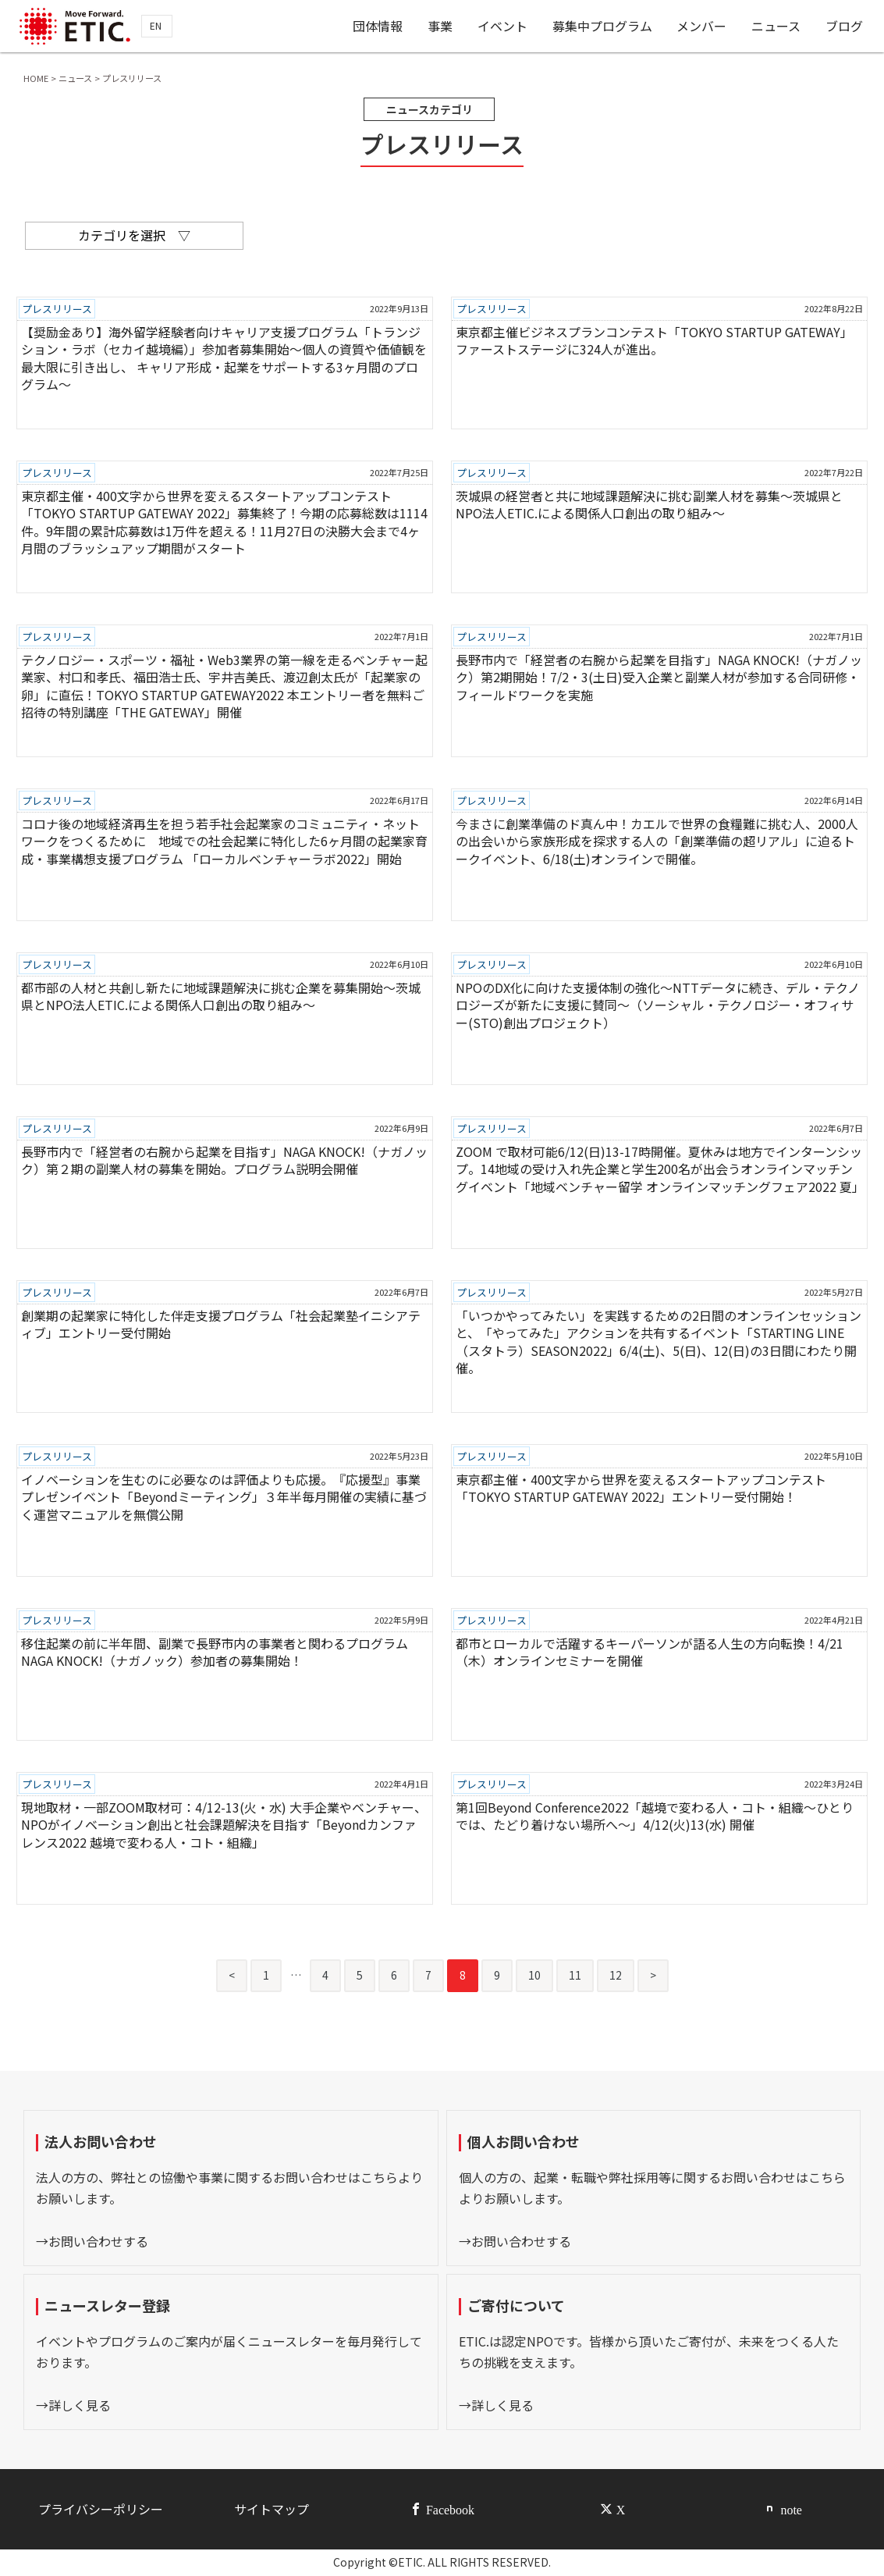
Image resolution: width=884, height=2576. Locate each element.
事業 (440, 25)
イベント (502, 25)
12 (615, 1975)
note (791, 2509)
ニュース (776, 25)
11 (575, 1975)
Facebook (450, 2509)
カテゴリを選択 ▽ (134, 235)
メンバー (701, 25)
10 (534, 1975)
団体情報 (378, 25)
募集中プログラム (602, 25)
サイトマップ (271, 2509)
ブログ (844, 25)
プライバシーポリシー (100, 2509)
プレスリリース (57, 308)
